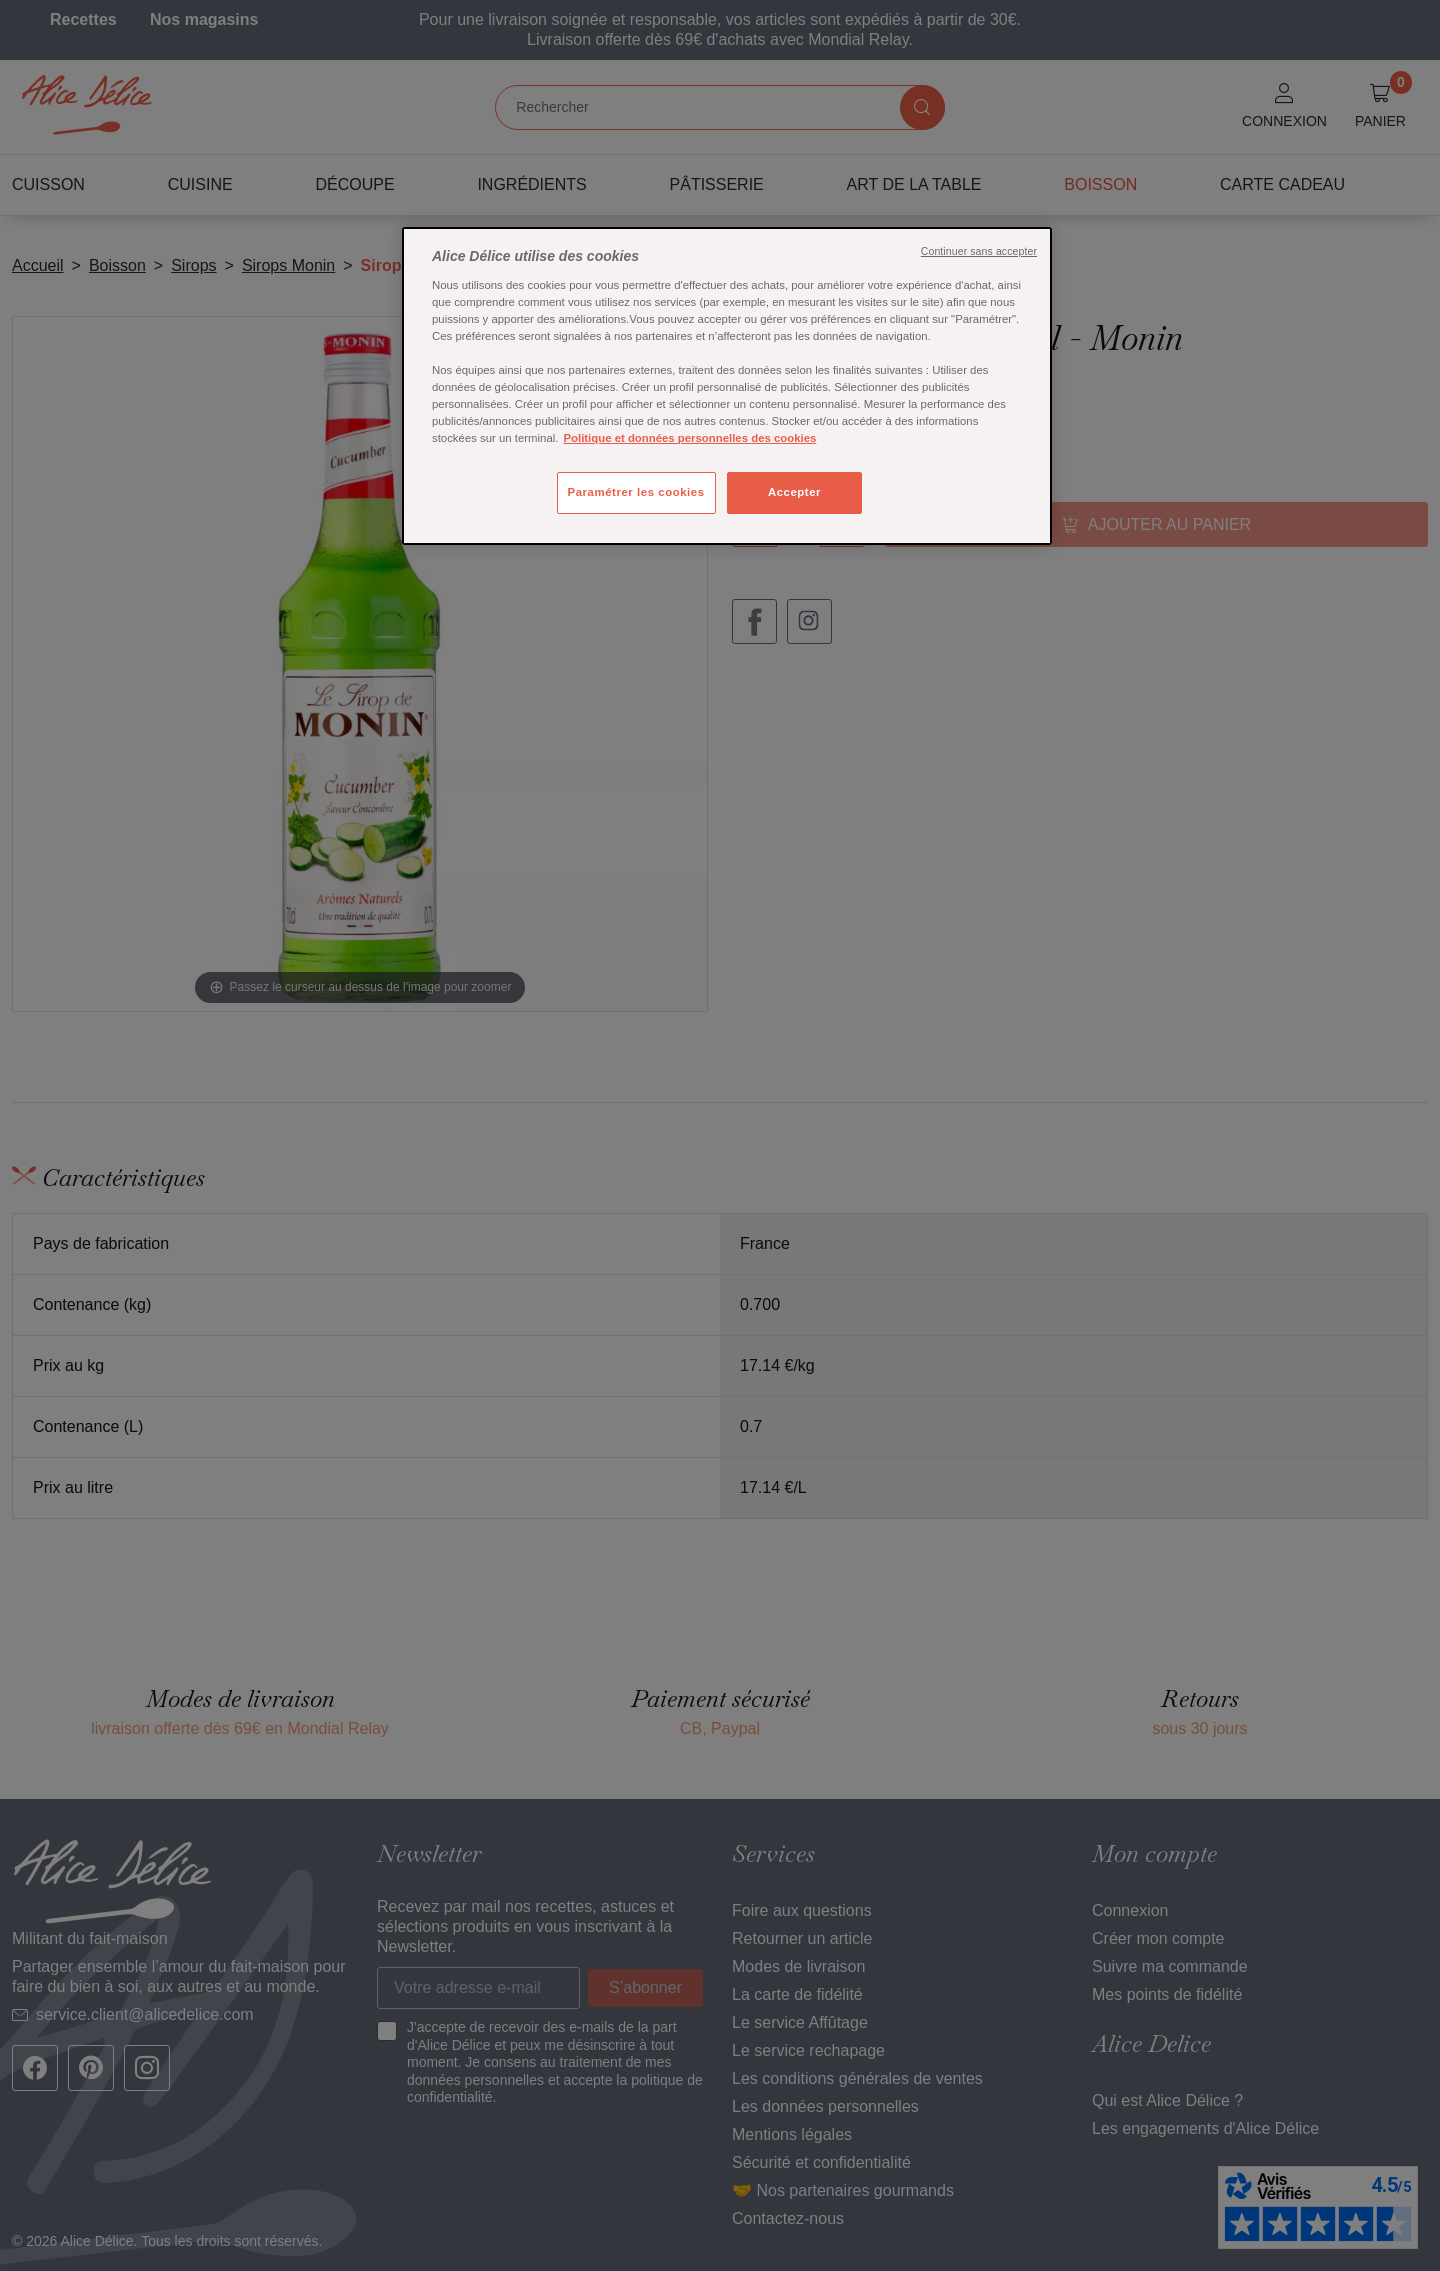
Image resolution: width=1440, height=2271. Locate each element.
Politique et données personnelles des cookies (689, 438)
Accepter (794, 492)
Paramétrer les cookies (636, 492)
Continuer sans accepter (979, 251)
